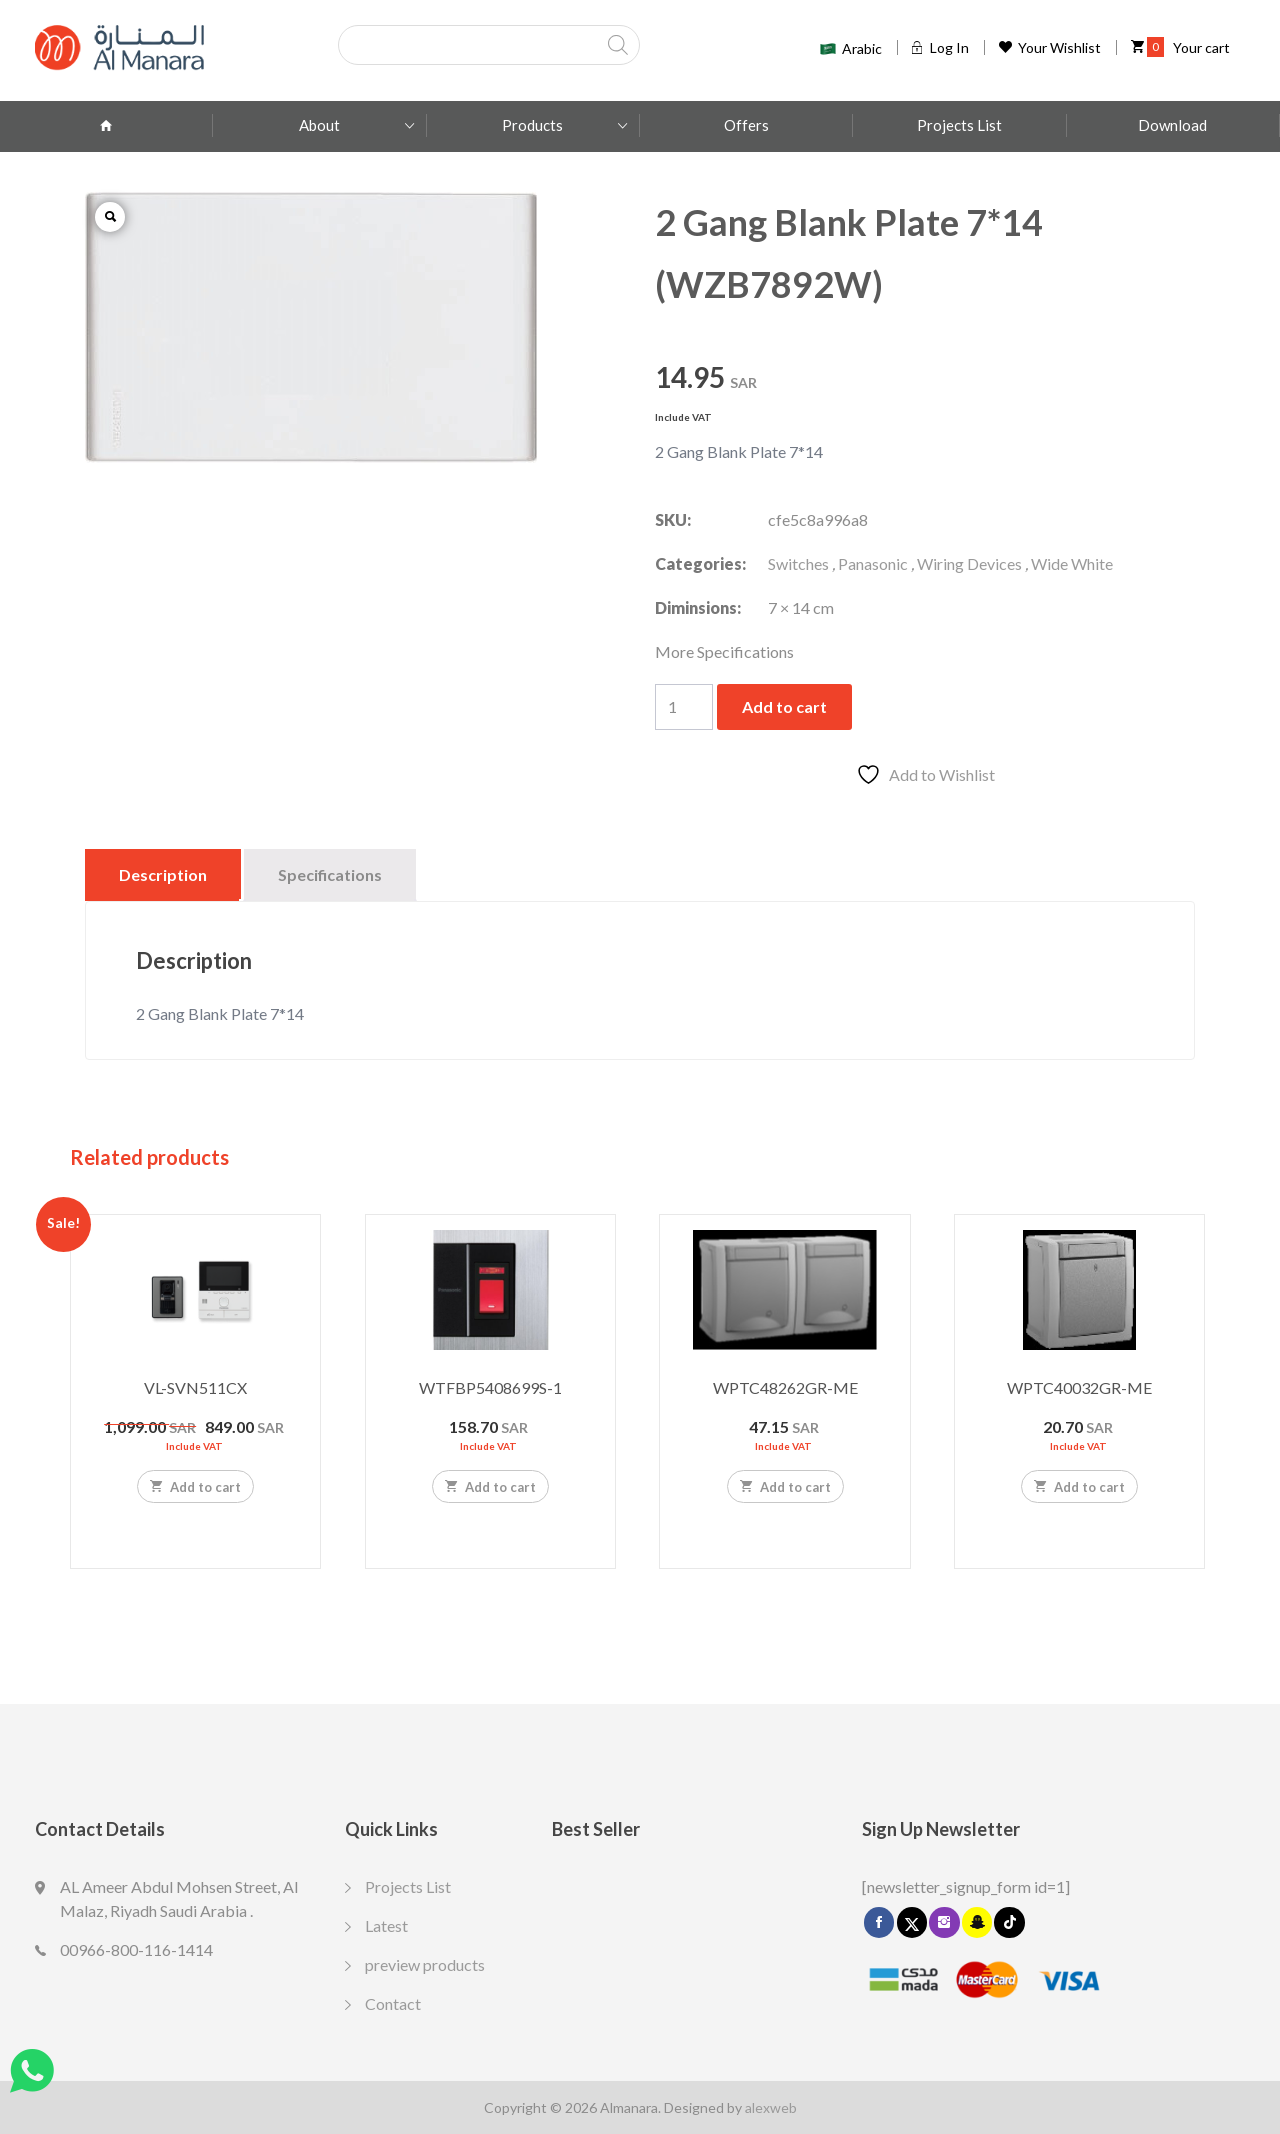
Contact (393, 2003)
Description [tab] (163, 874)
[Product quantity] (684, 707)
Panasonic (873, 563)
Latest (386, 1925)
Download (1172, 125)
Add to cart (784, 706)
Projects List (959, 125)
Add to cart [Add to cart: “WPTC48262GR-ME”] (785, 1486)
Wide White (1072, 563)
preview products (425, 1964)
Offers (746, 125)
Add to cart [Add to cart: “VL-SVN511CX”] (195, 1486)
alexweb (771, 2107)
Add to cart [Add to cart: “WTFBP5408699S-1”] (490, 1486)
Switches (798, 563)
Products (532, 125)
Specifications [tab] (330, 874)
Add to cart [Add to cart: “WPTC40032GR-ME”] (1079, 1486)
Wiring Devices (969, 563)
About (319, 125)
